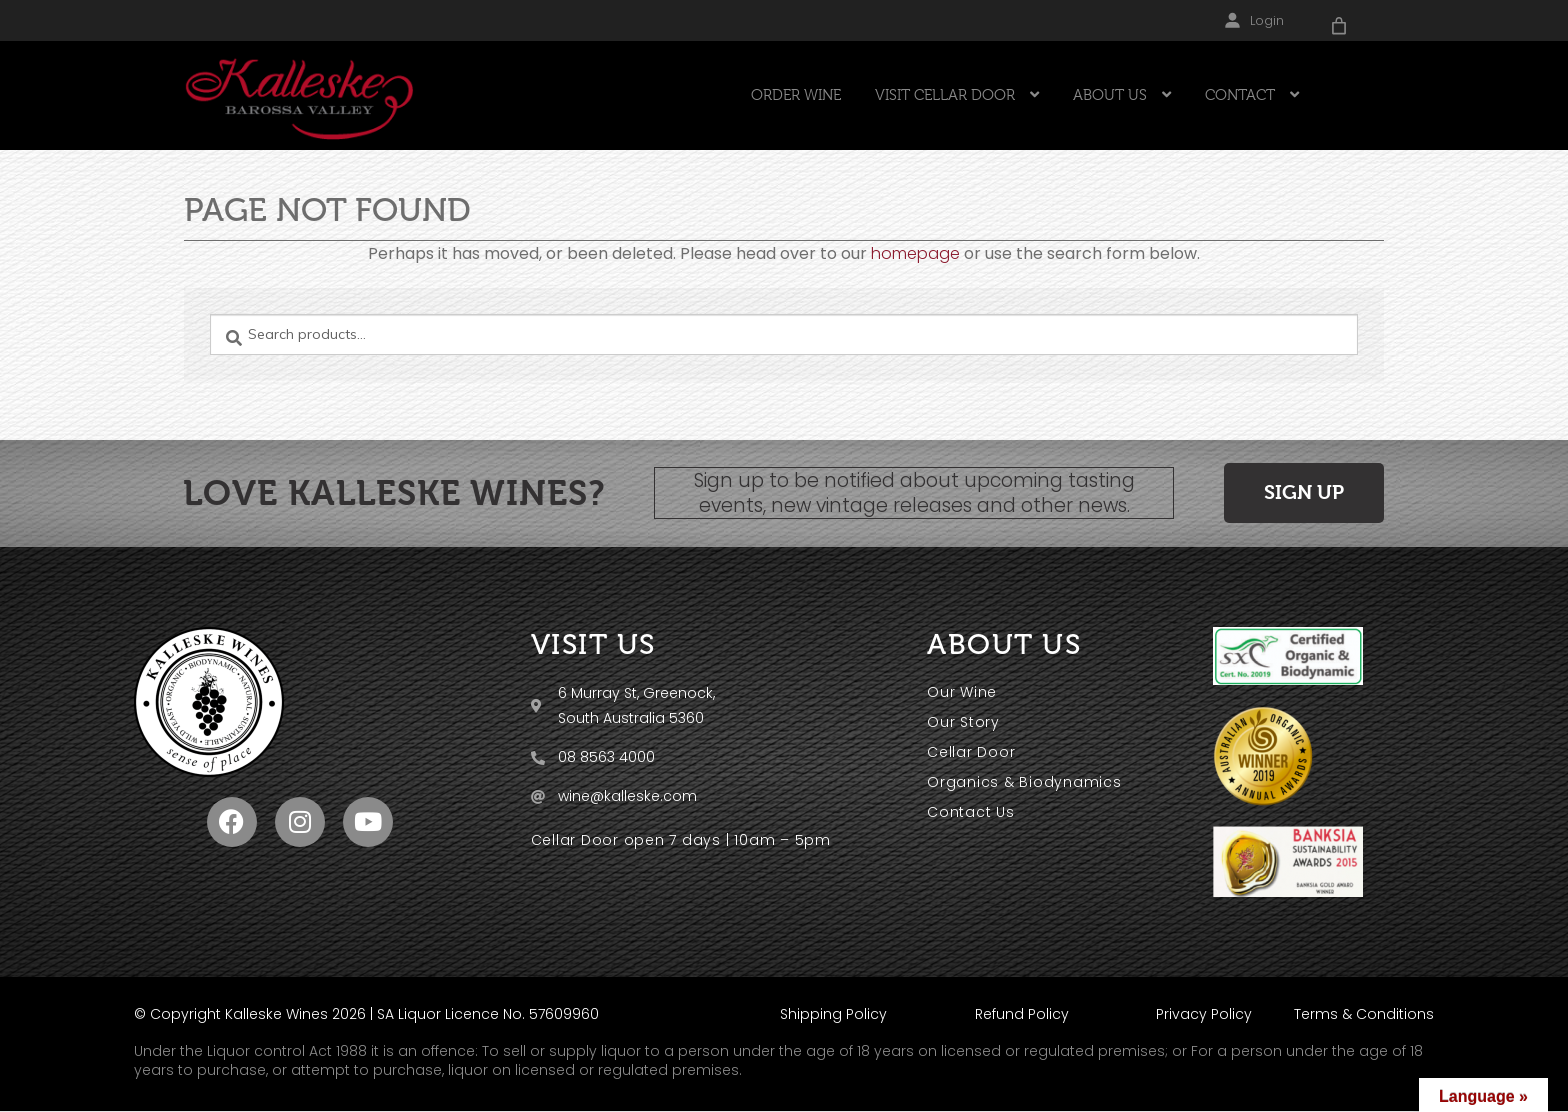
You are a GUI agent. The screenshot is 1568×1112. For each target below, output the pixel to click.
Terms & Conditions (1364, 1014)
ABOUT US (1110, 95)
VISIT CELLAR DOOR (945, 95)
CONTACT (1240, 95)
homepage (915, 253)
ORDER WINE (796, 95)
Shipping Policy (833, 1014)
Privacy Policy (1204, 1014)
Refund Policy (1022, 1014)
